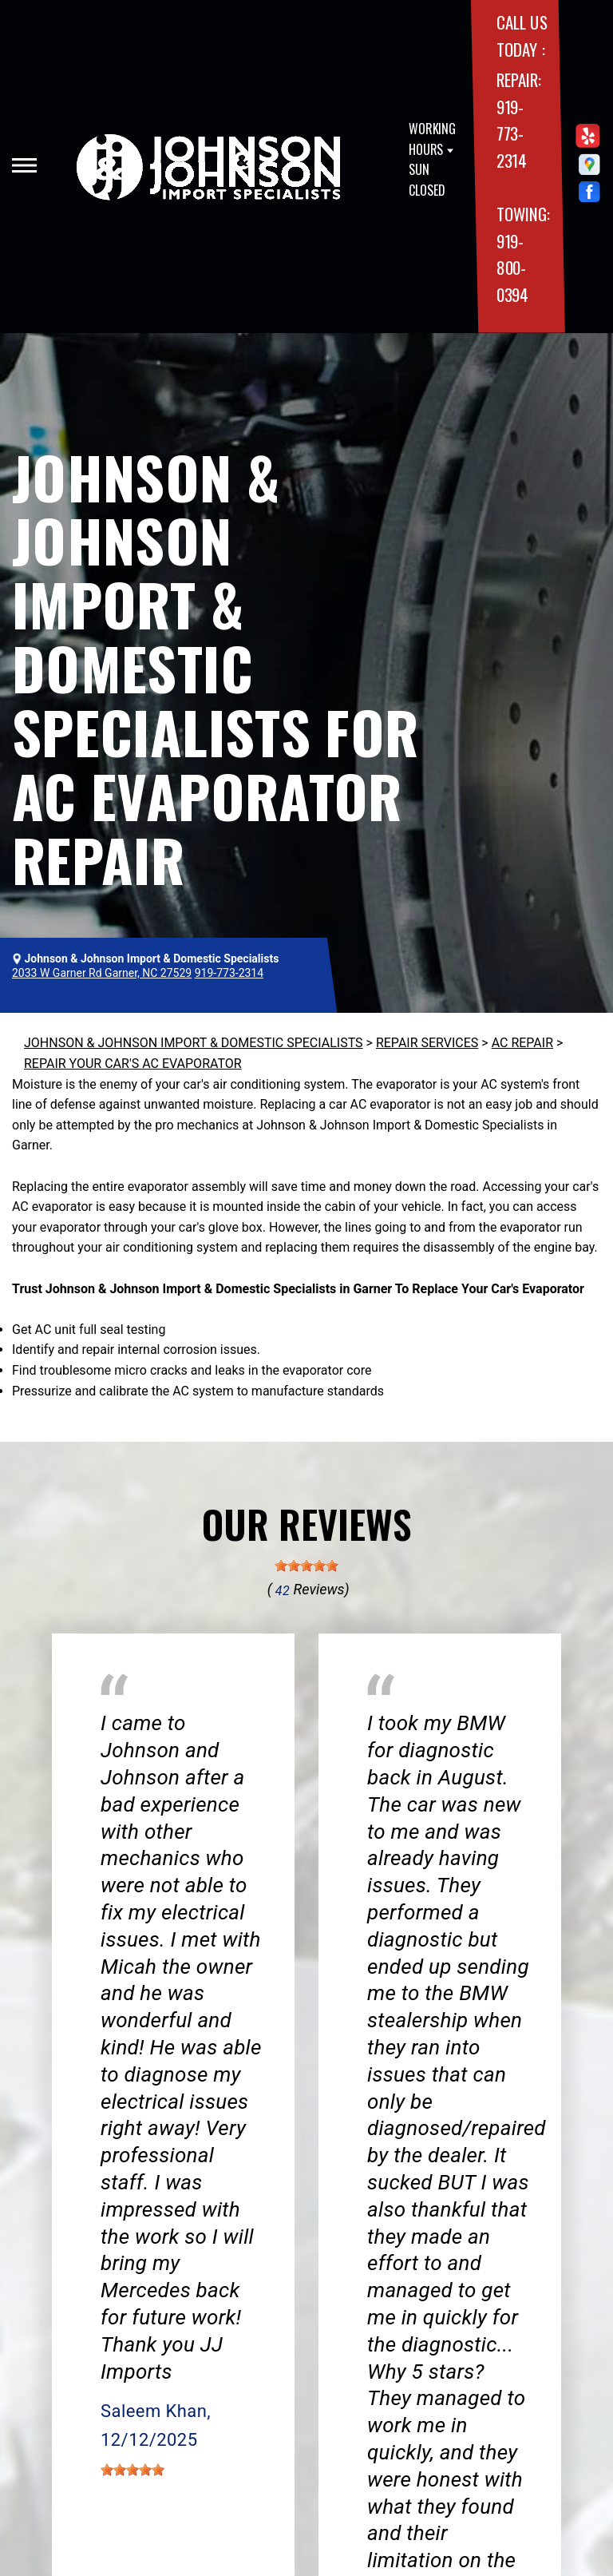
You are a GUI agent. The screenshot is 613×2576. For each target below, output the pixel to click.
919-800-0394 (512, 267)
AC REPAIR (522, 1042)
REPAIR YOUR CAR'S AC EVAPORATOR (133, 1063)
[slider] (306, 1565)
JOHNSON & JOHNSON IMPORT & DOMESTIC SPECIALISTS (193, 1042)
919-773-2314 (511, 133)
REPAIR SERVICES (427, 1042)
